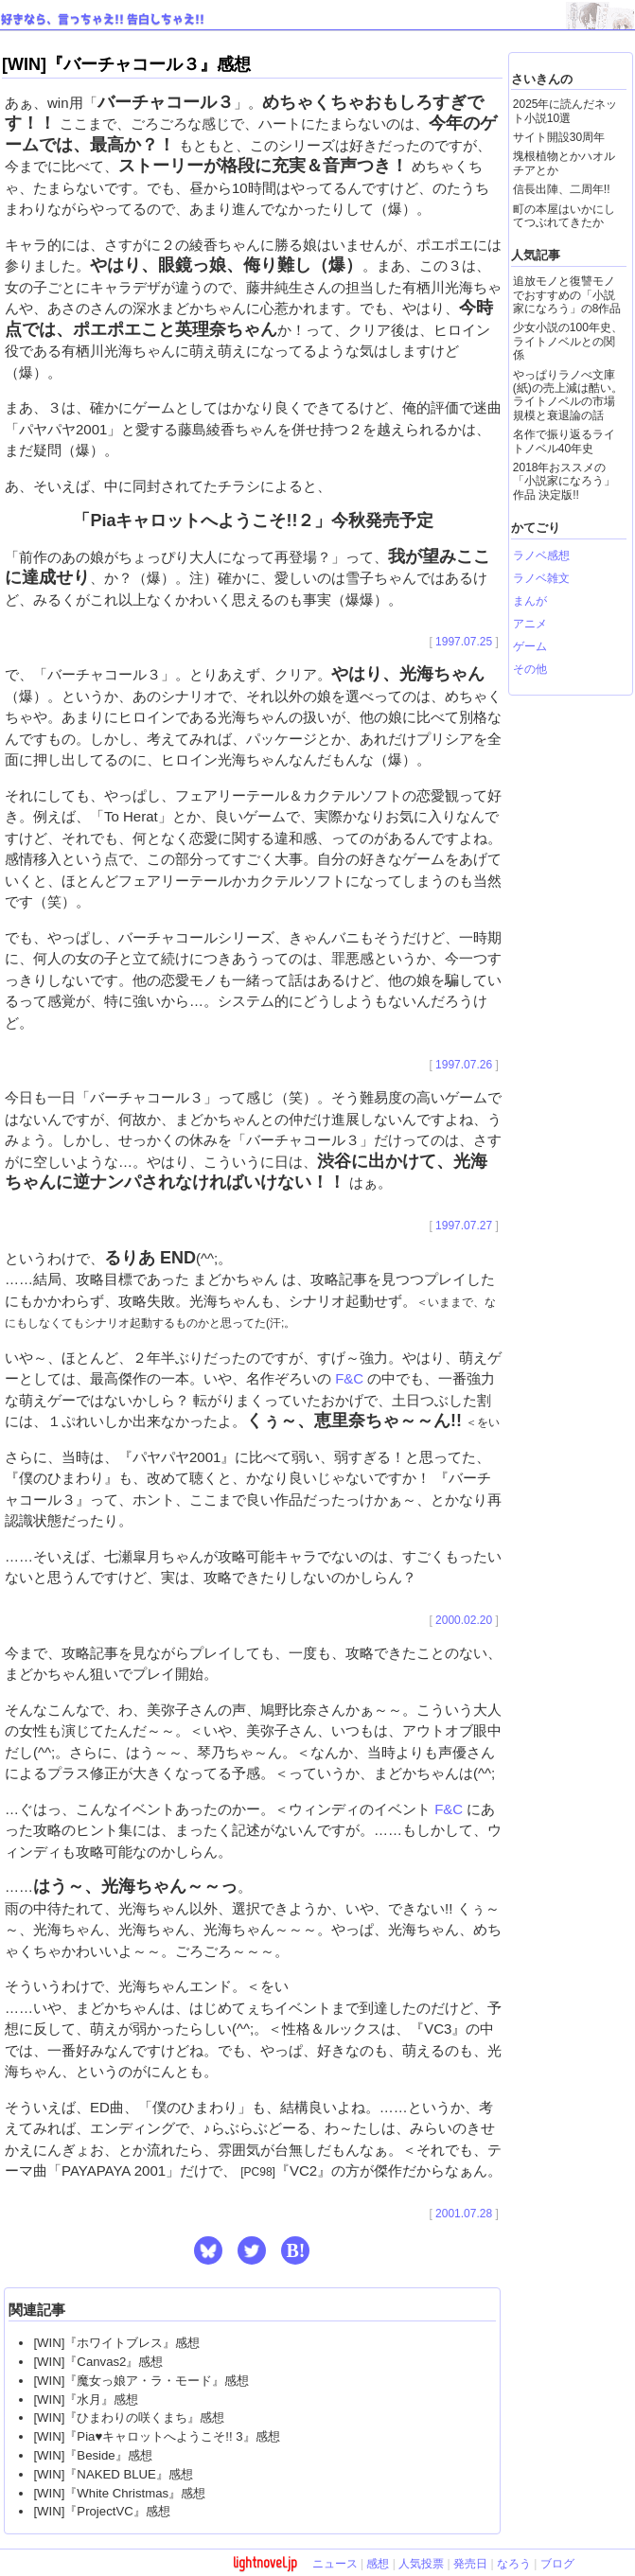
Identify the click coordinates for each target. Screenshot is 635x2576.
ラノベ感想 (541, 555)
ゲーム (530, 646)
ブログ (557, 2563)
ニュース (335, 2563)
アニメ (530, 623)
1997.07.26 (463, 1064)
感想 (377, 2563)
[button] (208, 2250)
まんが (530, 601)
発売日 (470, 2563)
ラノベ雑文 (541, 578)
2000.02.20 (463, 1620)
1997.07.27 (463, 1225)
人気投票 (421, 2563)
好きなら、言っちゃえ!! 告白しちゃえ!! (102, 20)
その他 (530, 669)
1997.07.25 (463, 641)
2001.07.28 (463, 2213)
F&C (349, 1378)
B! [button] (295, 2250)
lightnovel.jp (265, 2562)
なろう (514, 2563)
